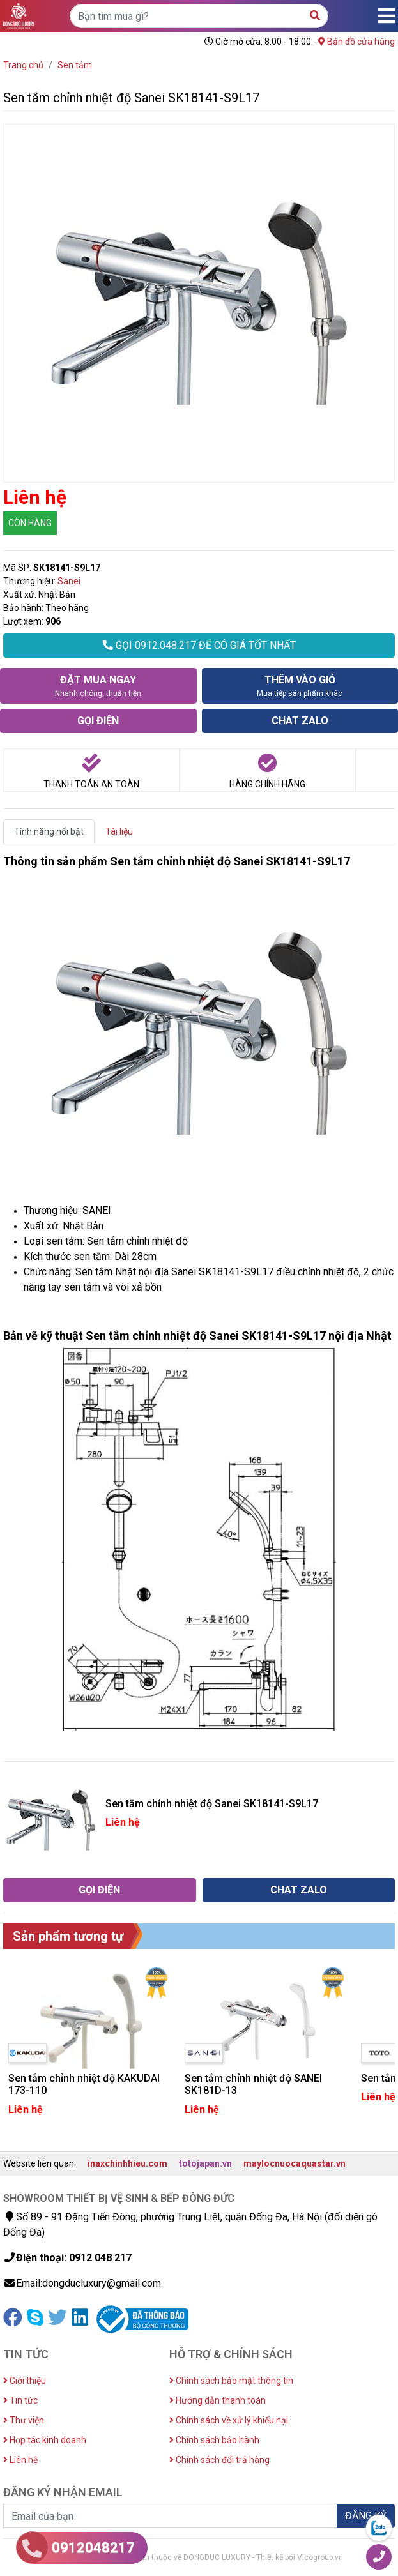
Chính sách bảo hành (214, 2440)
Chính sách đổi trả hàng (219, 2460)
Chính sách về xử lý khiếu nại (228, 2420)
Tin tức (20, 2400)
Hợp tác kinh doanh (44, 2440)
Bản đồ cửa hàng (356, 41)
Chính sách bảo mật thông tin (231, 2380)
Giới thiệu (24, 2380)
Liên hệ (20, 2460)
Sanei (68, 581)
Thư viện (23, 2420)
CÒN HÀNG (30, 523)
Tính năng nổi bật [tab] (49, 831)
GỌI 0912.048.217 (199, 645)
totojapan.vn (205, 2163)
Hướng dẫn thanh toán (217, 2400)
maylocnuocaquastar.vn (294, 2163)
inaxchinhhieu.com (127, 2163)
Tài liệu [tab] (119, 831)
